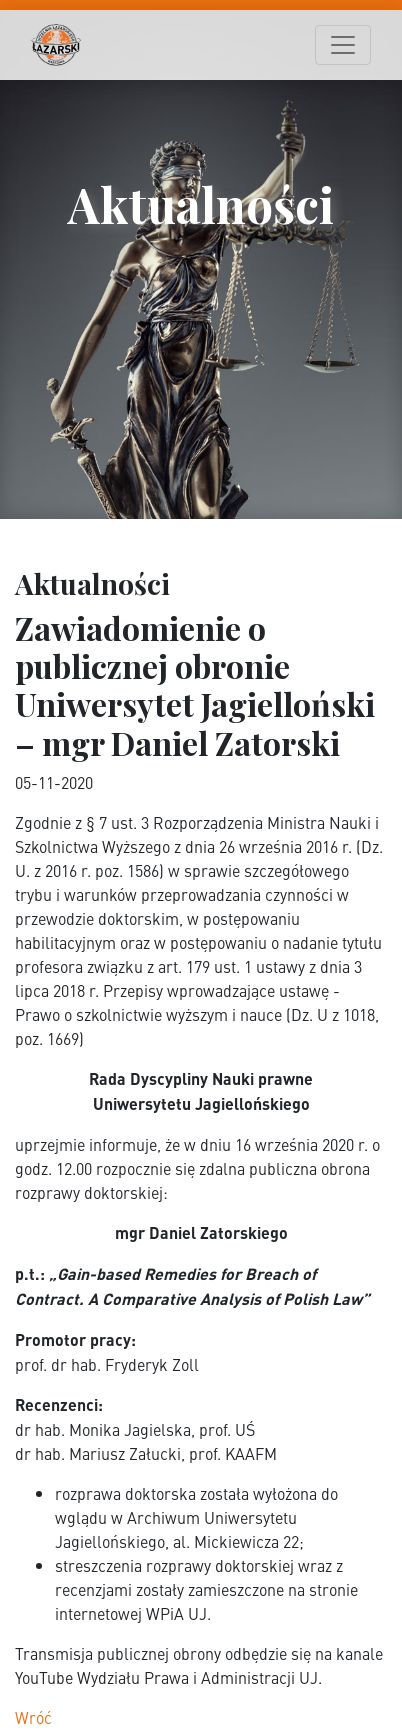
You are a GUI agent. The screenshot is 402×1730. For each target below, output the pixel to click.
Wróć (33, 1717)
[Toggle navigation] (343, 45)
